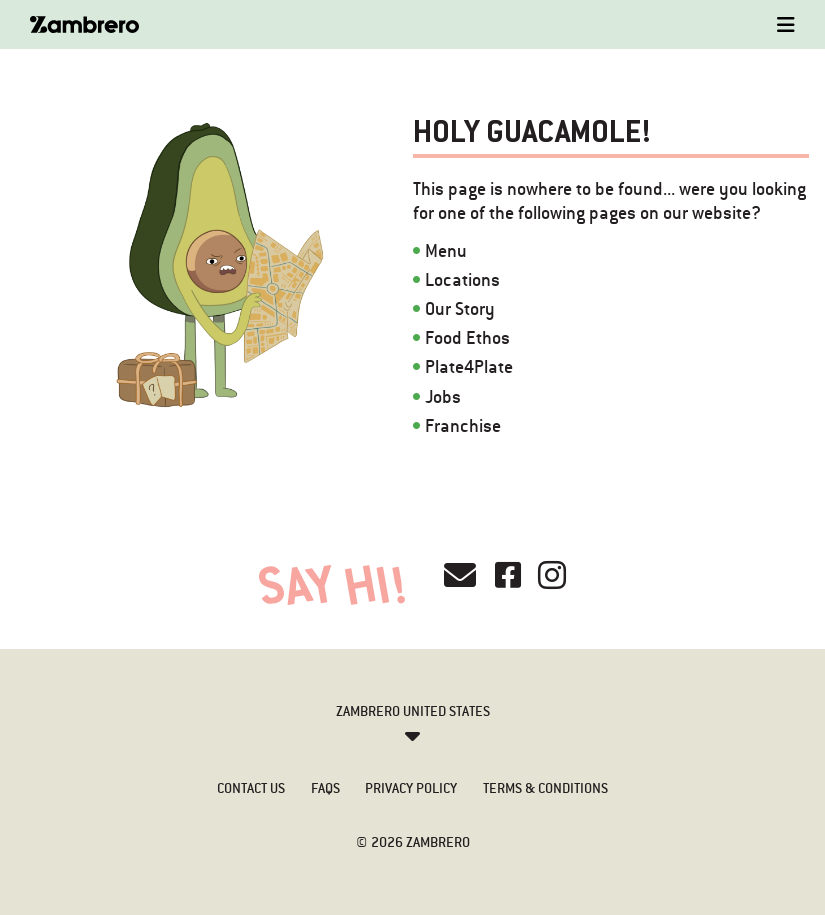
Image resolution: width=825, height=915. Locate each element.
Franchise (463, 425)
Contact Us (251, 788)
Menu (446, 250)
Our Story (460, 308)
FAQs (325, 788)
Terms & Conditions (545, 788)
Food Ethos (467, 337)
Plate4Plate (469, 366)
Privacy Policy (411, 788)
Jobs (443, 396)
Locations (462, 279)
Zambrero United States (413, 711)
